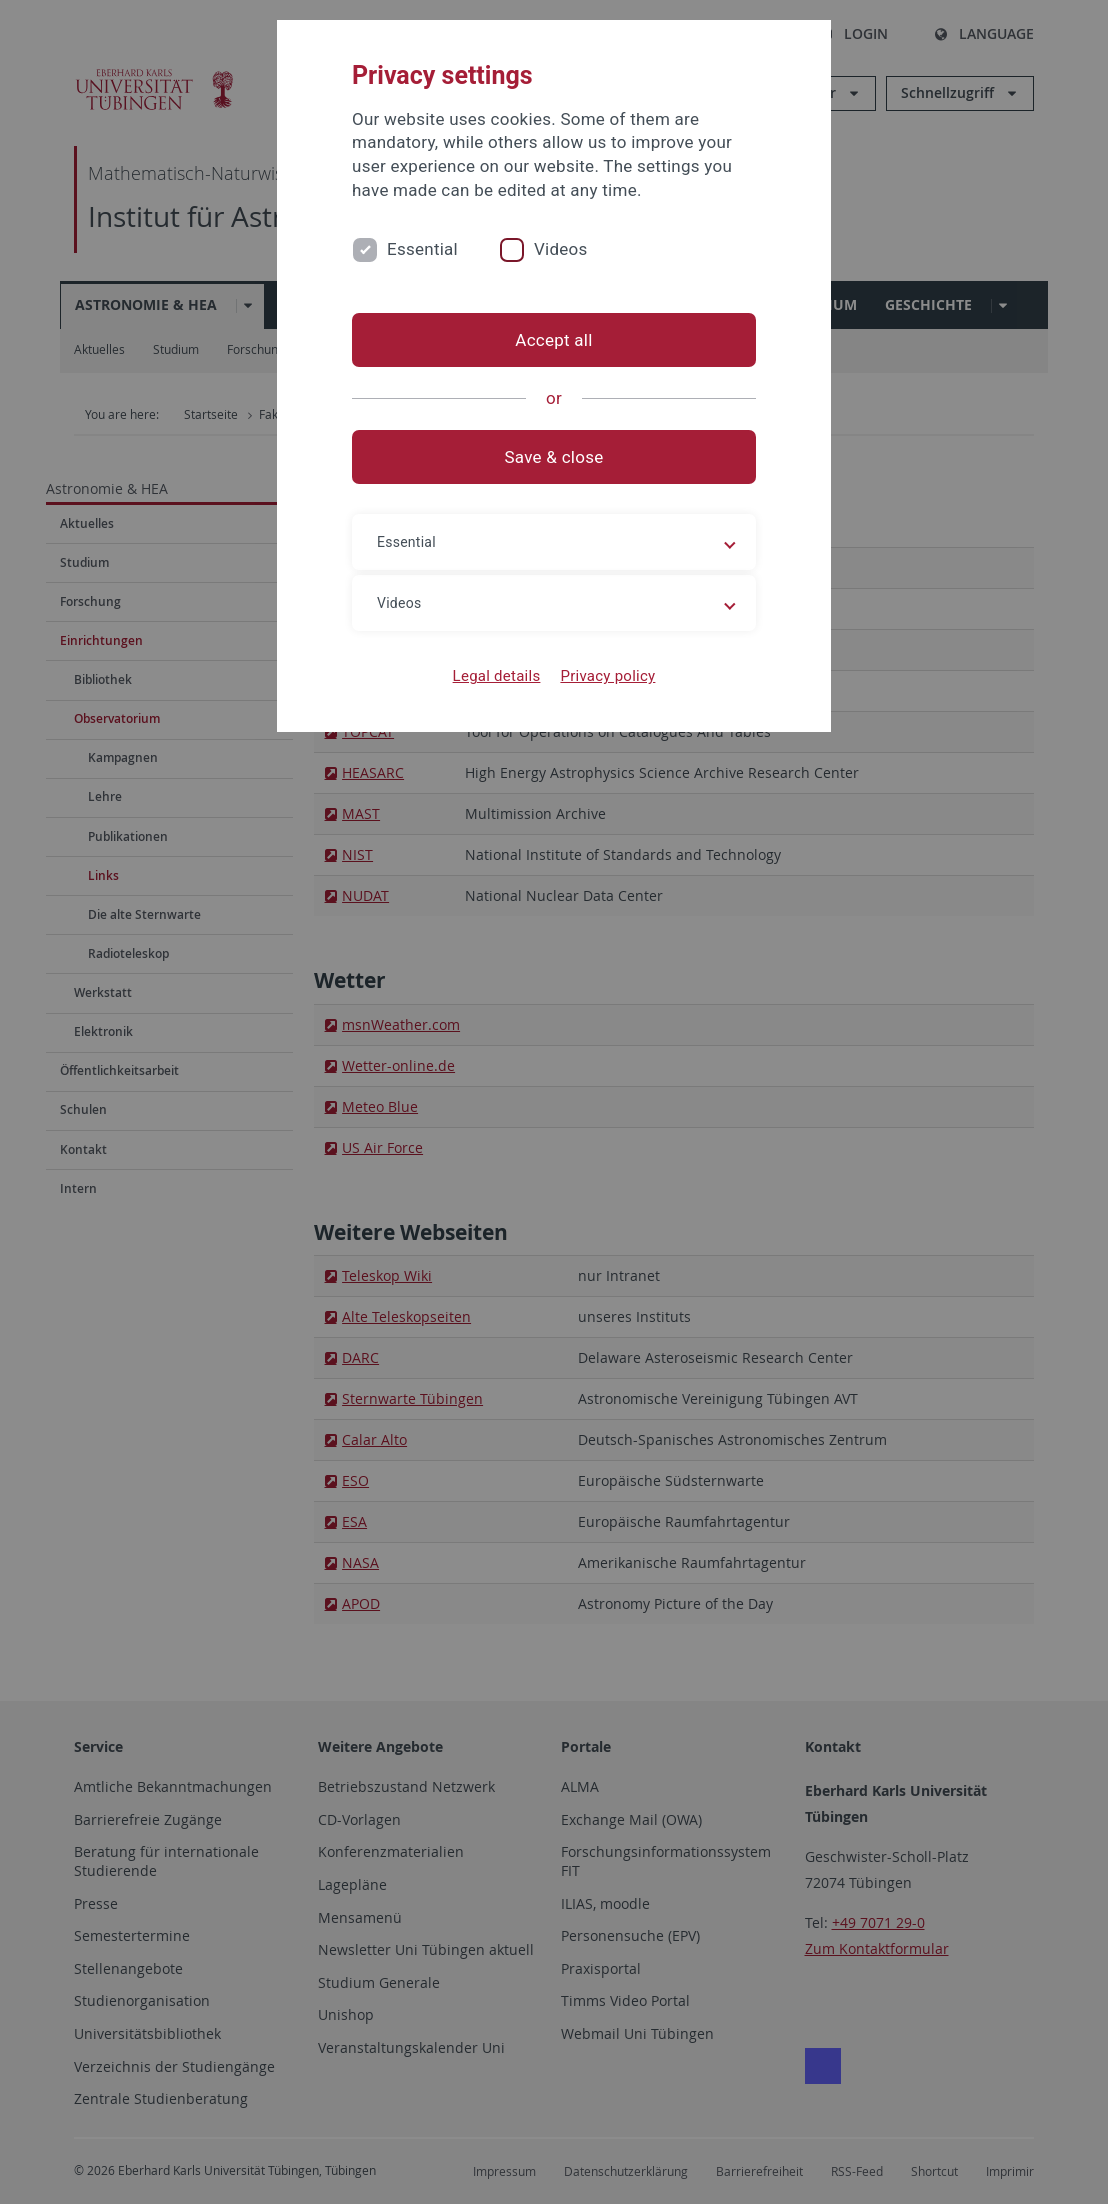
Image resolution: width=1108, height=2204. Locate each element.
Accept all (553, 340)
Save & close (554, 457)
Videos (561, 249)
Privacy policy (607, 676)
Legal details (497, 676)
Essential (422, 249)
